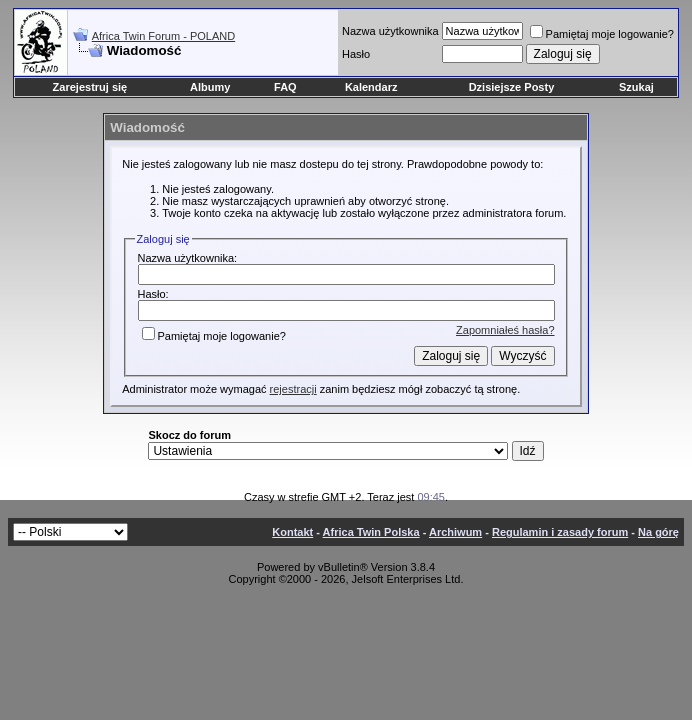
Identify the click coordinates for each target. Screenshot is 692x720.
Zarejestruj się (90, 87)
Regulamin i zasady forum (560, 532)
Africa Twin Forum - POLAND (163, 36)
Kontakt (292, 532)
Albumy (210, 87)
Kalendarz (371, 87)
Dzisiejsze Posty (512, 87)
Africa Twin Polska (371, 532)
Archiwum (455, 532)
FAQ (285, 87)
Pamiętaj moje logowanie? (602, 34)
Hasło (356, 54)
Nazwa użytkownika (390, 31)
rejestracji (293, 389)
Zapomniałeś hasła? (505, 330)
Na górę (658, 532)
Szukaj (636, 87)
